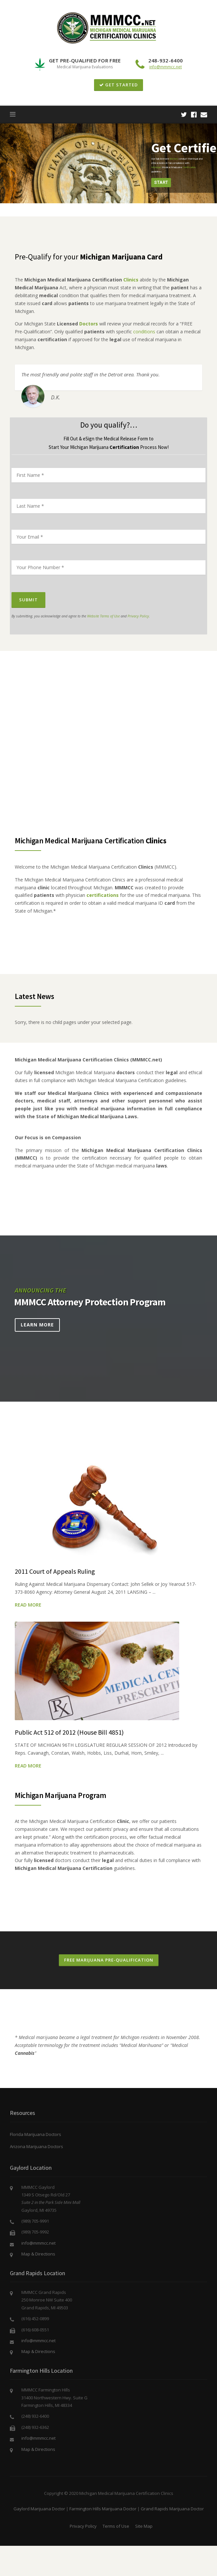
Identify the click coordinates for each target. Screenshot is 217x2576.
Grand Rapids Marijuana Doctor (172, 2509)
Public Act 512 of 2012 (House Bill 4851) (69, 1732)
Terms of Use (116, 2526)
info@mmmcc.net (165, 67)
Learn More (37, 1324)
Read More (28, 1605)
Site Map (144, 2526)
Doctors (88, 324)
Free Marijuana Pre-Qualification (108, 1960)
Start (161, 182)
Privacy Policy (138, 616)
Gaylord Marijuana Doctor (39, 2509)
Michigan (156, 167)
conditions (144, 331)
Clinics (130, 280)
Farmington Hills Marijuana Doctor (102, 2509)
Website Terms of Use (103, 616)
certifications (102, 895)
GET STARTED (118, 85)
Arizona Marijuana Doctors (36, 2146)
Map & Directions (38, 2254)
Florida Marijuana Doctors (35, 2134)
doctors (174, 158)
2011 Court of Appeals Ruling (55, 1571)
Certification (189, 167)
